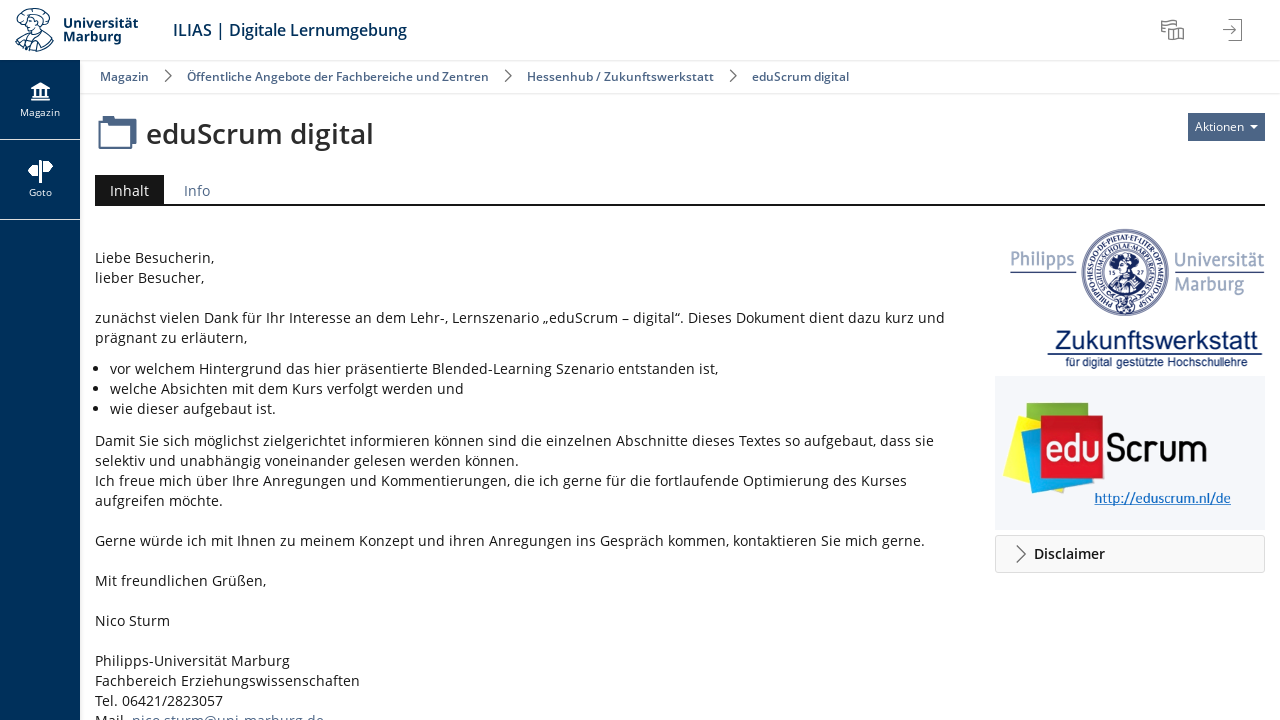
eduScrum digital (800, 76)
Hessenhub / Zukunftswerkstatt (620, 76)
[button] (1130, 554)
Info (197, 190)
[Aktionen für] (1226, 127)
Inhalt (122, 190)
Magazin (124, 76)
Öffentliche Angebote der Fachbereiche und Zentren (338, 76)
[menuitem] (1175, 30)
